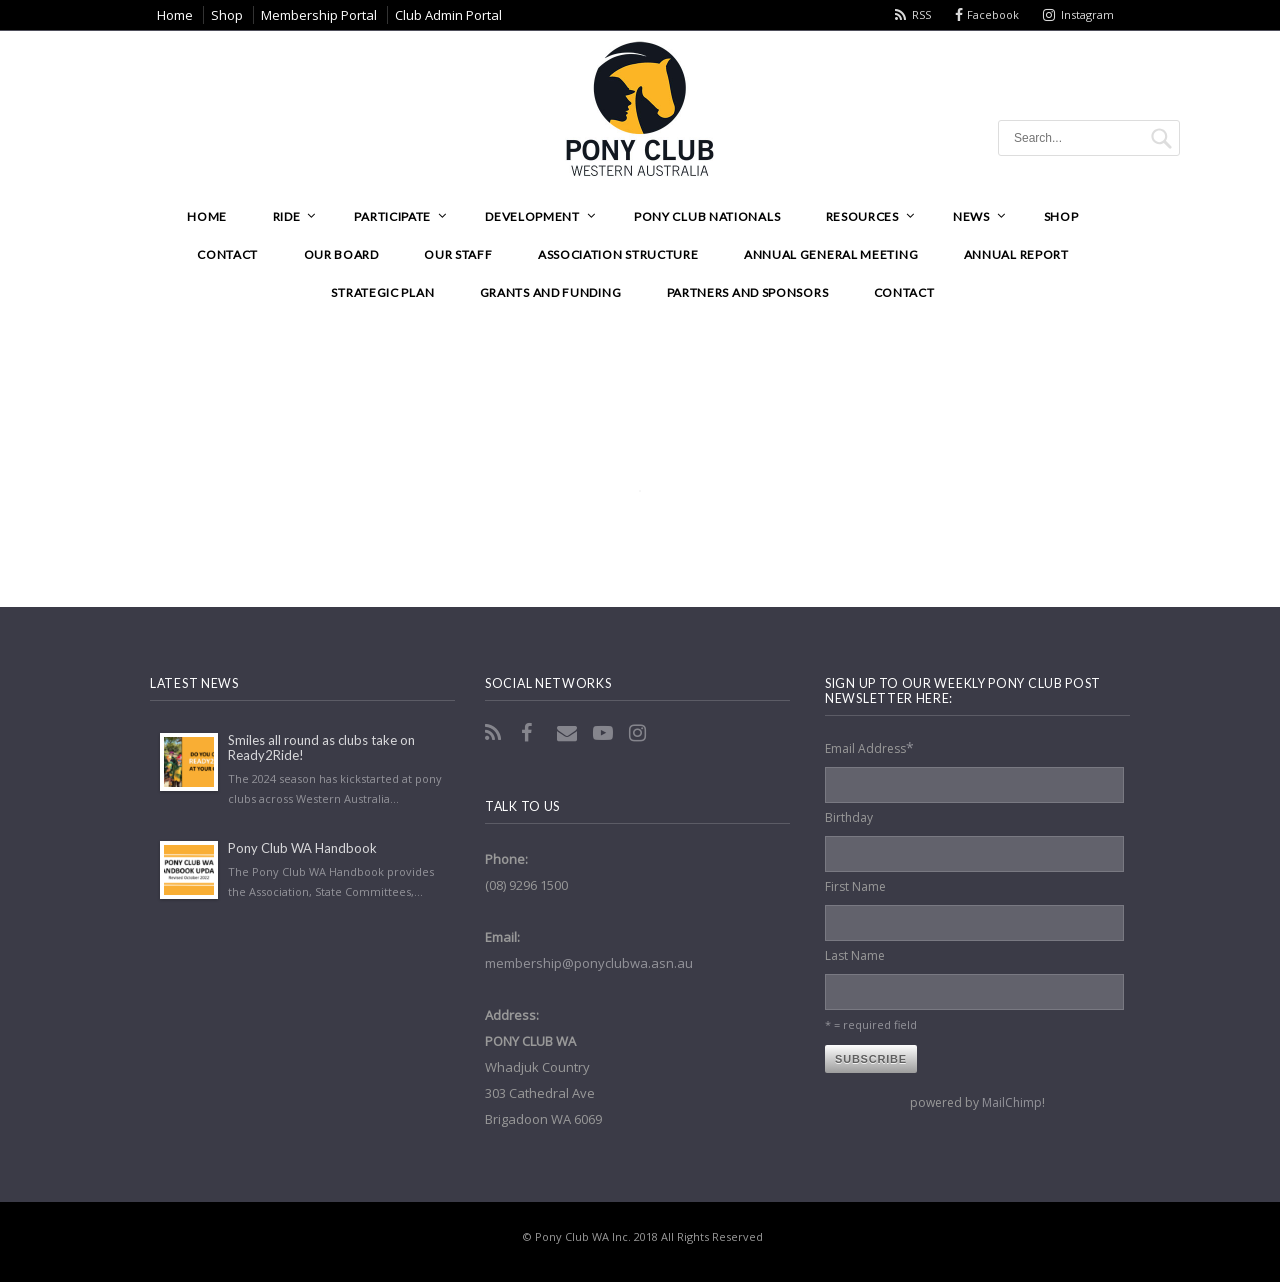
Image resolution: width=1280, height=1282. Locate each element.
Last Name (855, 955)
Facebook (993, 14)
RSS (921, 14)
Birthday (849, 817)
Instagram (1087, 14)
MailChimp (1012, 1102)
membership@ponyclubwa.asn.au (589, 963)
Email (569, 733)
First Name (855, 886)
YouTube (605, 733)
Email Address (869, 747)
